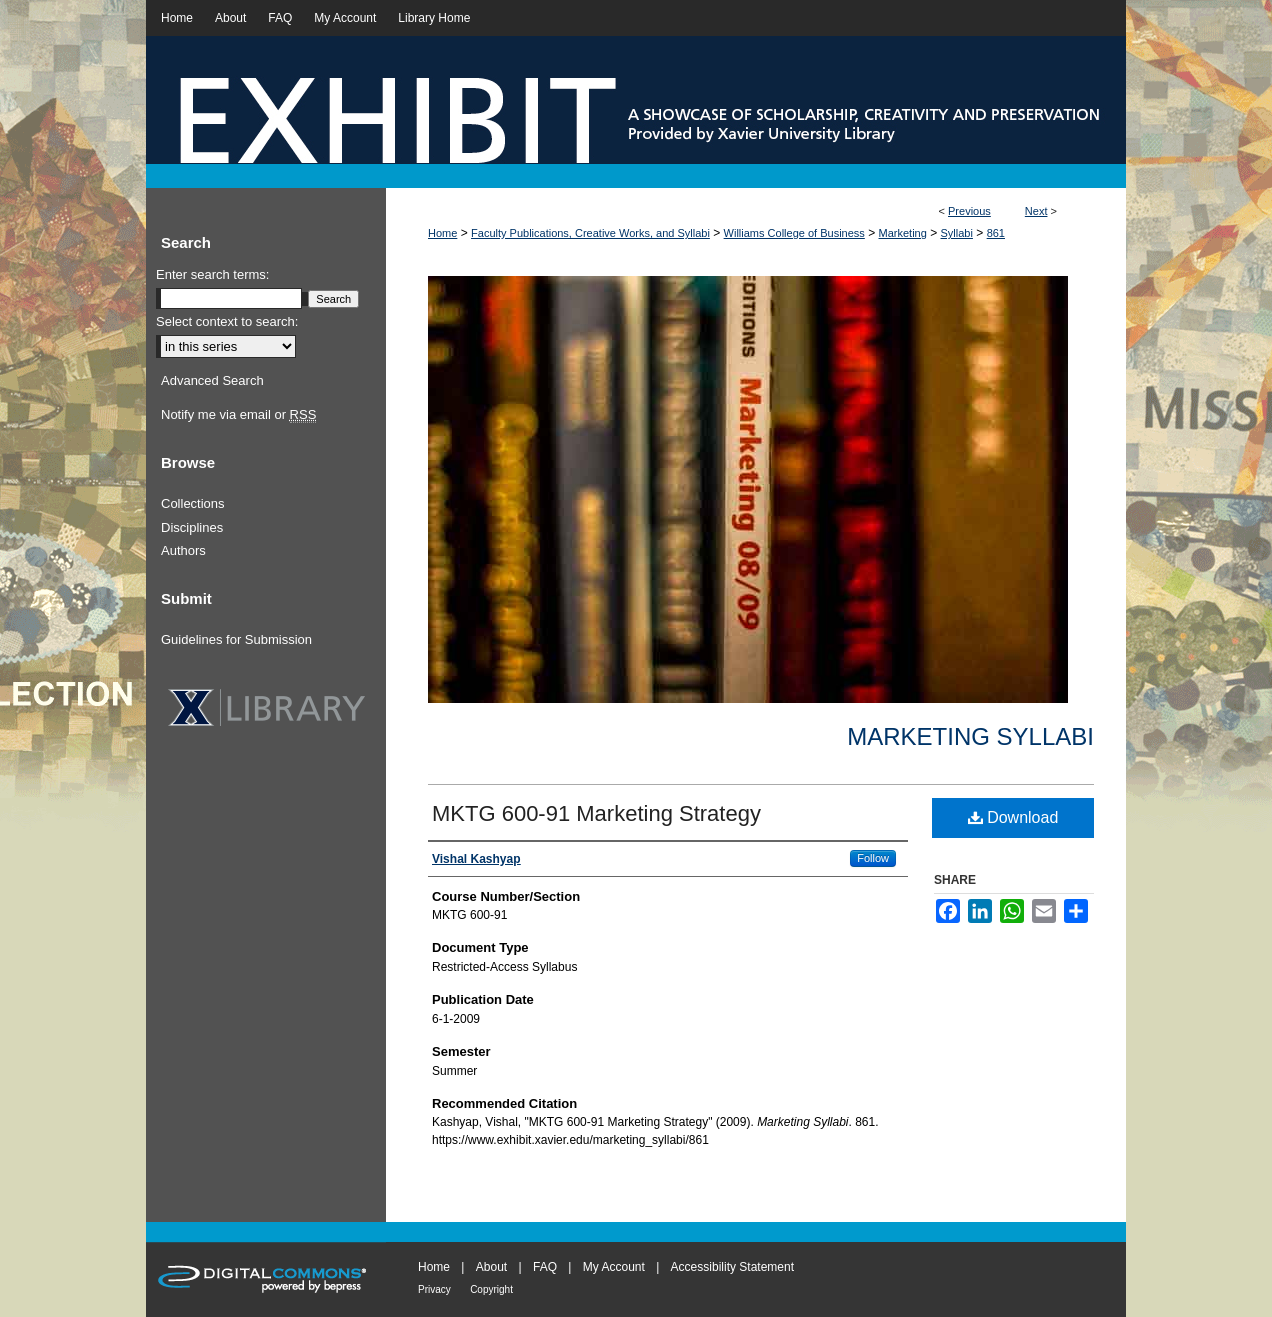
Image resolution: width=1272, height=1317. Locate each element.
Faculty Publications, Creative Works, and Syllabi (590, 233)
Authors (183, 550)
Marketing (903, 233)
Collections (193, 503)
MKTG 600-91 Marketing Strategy (596, 813)
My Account (614, 1267)
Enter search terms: (212, 274)
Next (1036, 211)
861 (996, 233)
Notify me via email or (238, 415)
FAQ (545, 1267)
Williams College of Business (794, 233)
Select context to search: (227, 321)
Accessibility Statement (732, 1267)
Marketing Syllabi (970, 736)
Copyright (491, 1289)
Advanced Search (212, 380)
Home (442, 233)
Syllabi (957, 233)
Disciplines (192, 527)
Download (1013, 817)
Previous (969, 211)
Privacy (434, 1289)
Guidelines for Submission (236, 639)
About (491, 1267)
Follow (873, 858)
